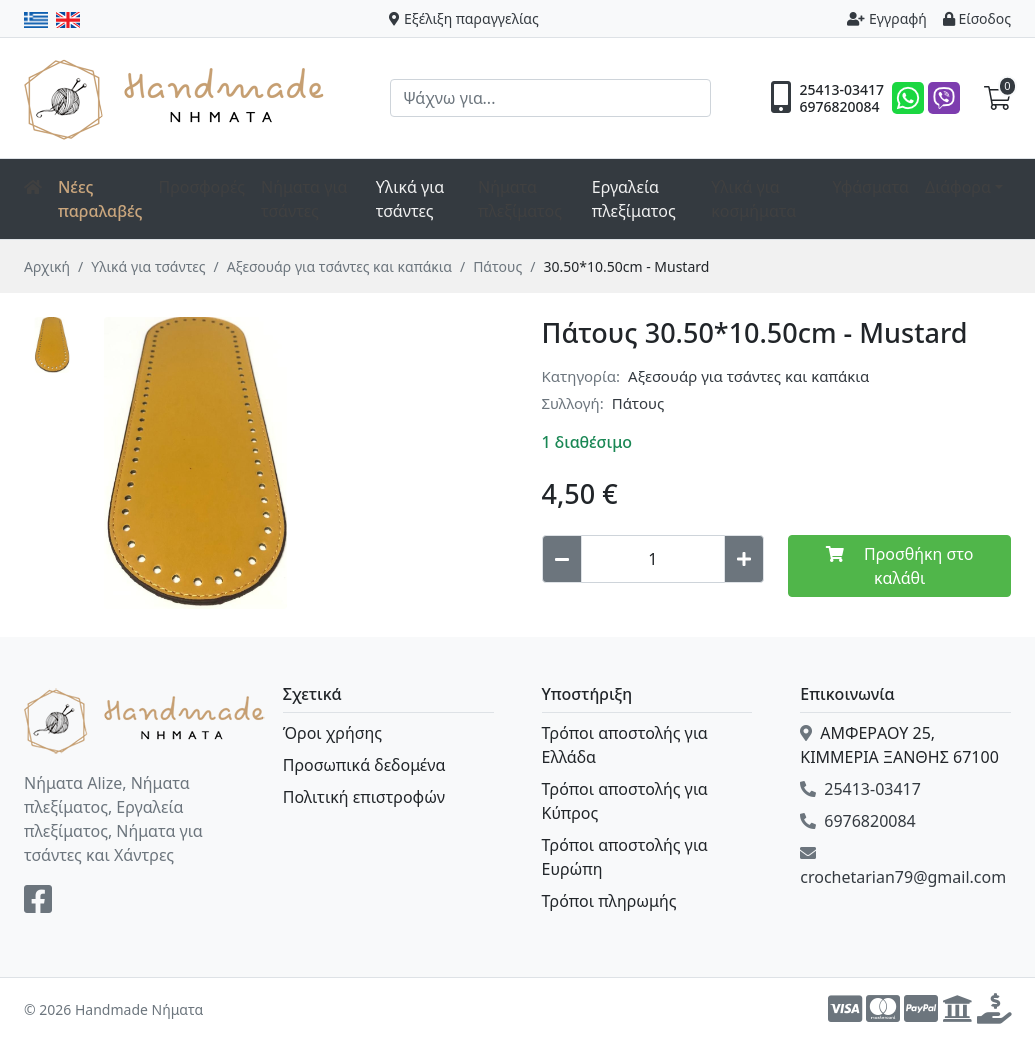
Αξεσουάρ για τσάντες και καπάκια (339, 266)
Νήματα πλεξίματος (520, 199)
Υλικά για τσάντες (148, 266)
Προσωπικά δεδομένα (364, 765)
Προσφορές (202, 187)
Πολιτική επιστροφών (364, 797)
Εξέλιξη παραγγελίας (464, 18)
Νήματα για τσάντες (304, 199)
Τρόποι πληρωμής (609, 901)
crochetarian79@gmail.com (903, 866)
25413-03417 (841, 90)
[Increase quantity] (744, 559)
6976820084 (839, 107)
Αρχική (47, 266)
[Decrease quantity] (562, 559)
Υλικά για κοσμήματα (753, 199)
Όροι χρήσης (332, 733)
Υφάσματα (870, 187)
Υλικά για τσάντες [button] (410, 199)
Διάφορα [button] (958, 187)
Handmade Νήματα (177, 98)
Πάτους (497, 266)
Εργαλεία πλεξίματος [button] (634, 199)
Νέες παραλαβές (100, 199)
